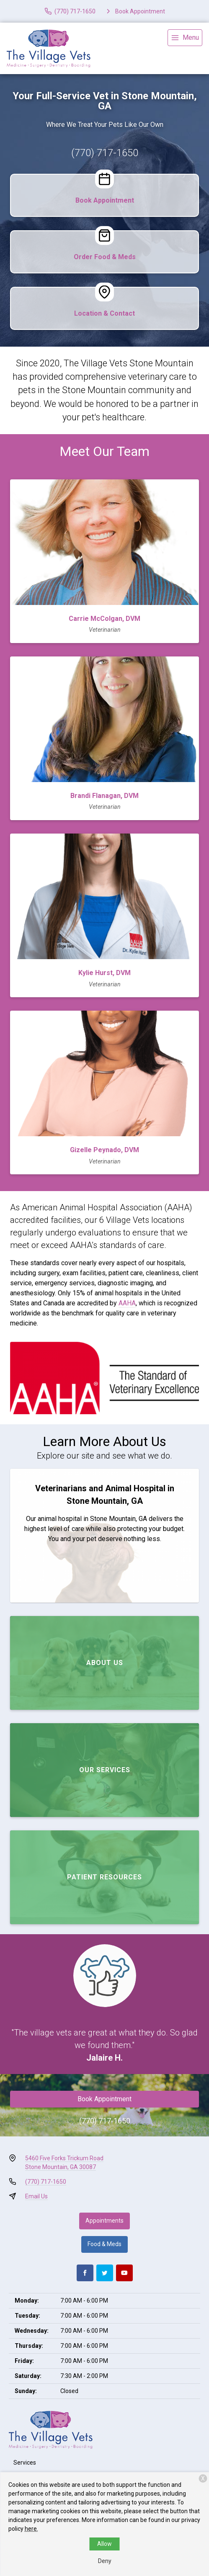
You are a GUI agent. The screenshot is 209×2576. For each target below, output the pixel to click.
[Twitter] (104, 2273)
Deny (104, 2561)
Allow (104, 2543)
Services (24, 2462)
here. (31, 2528)
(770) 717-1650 (104, 153)
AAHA (127, 1303)
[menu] (185, 37)
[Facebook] (85, 2273)
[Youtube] (124, 2273)
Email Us (36, 2196)
